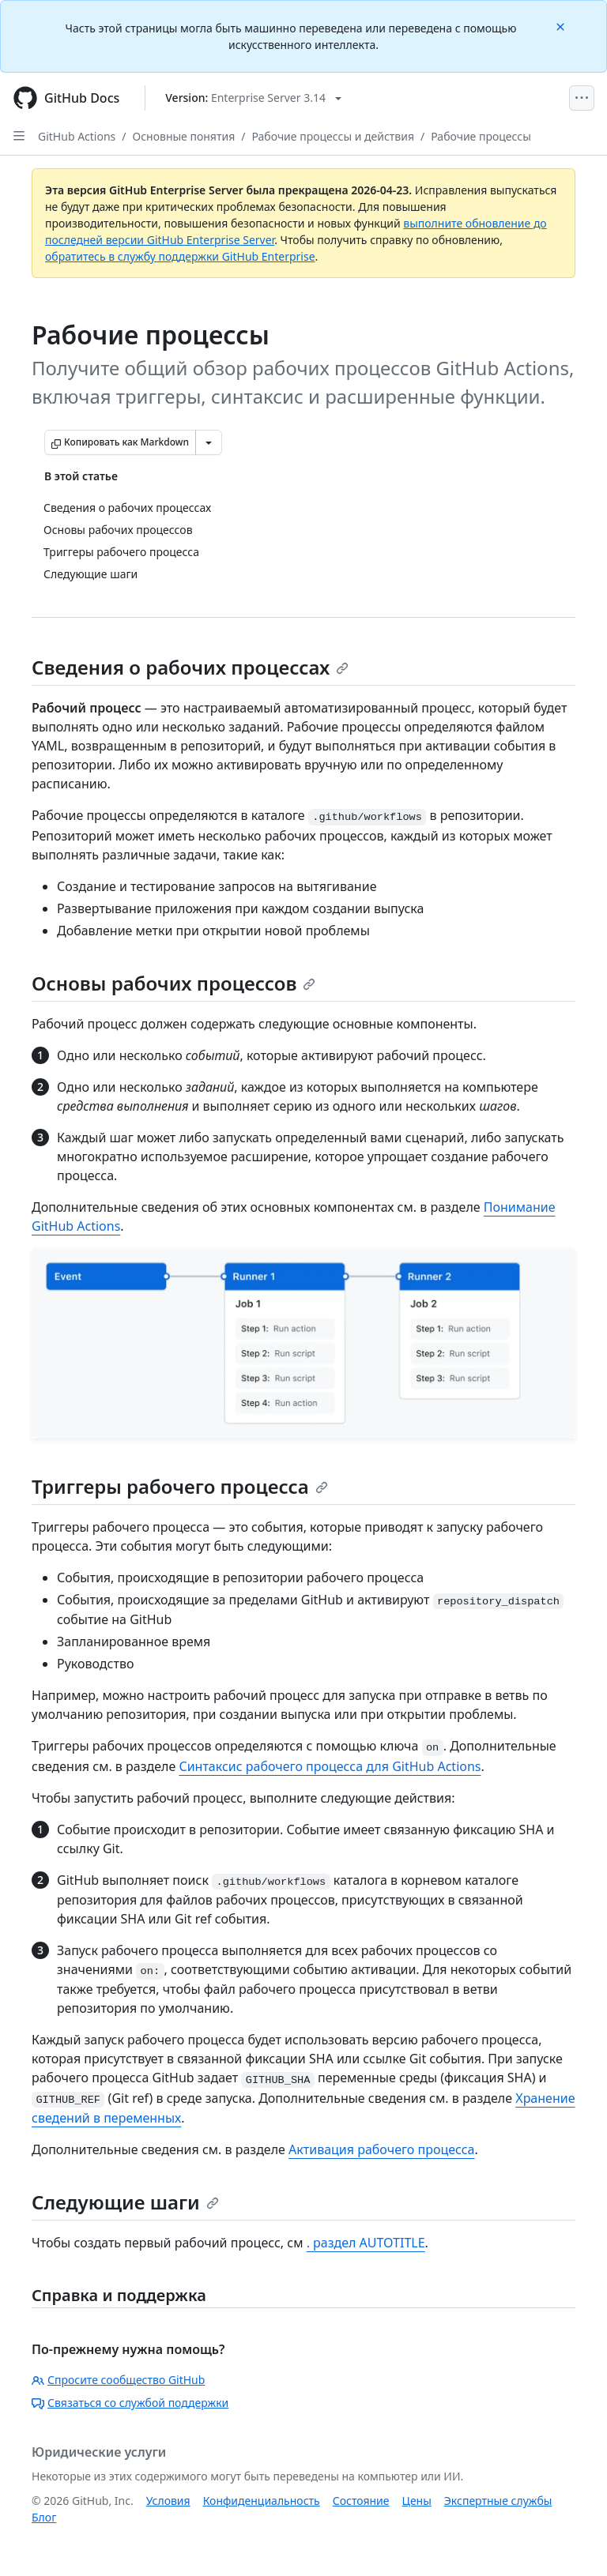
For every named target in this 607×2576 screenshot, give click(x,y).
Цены (417, 2500)
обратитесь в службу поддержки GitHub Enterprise (180, 256)
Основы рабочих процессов (173, 983)
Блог (44, 2517)
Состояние (361, 2500)
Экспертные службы (498, 2500)
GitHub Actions (76, 136)
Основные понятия (184, 136)
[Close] (562, 26)
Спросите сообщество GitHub (118, 2379)
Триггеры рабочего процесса (180, 1486)
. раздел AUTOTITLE (366, 2242)
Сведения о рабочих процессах (190, 667)
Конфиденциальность (261, 2500)
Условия (168, 2500)
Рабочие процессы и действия (332, 136)
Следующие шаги (125, 2202)
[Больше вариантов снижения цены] (208, 442)
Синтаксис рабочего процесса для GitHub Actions (330, 1766)
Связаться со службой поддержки (130, 2402)
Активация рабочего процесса (381, 2149)
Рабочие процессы (481, 136)
